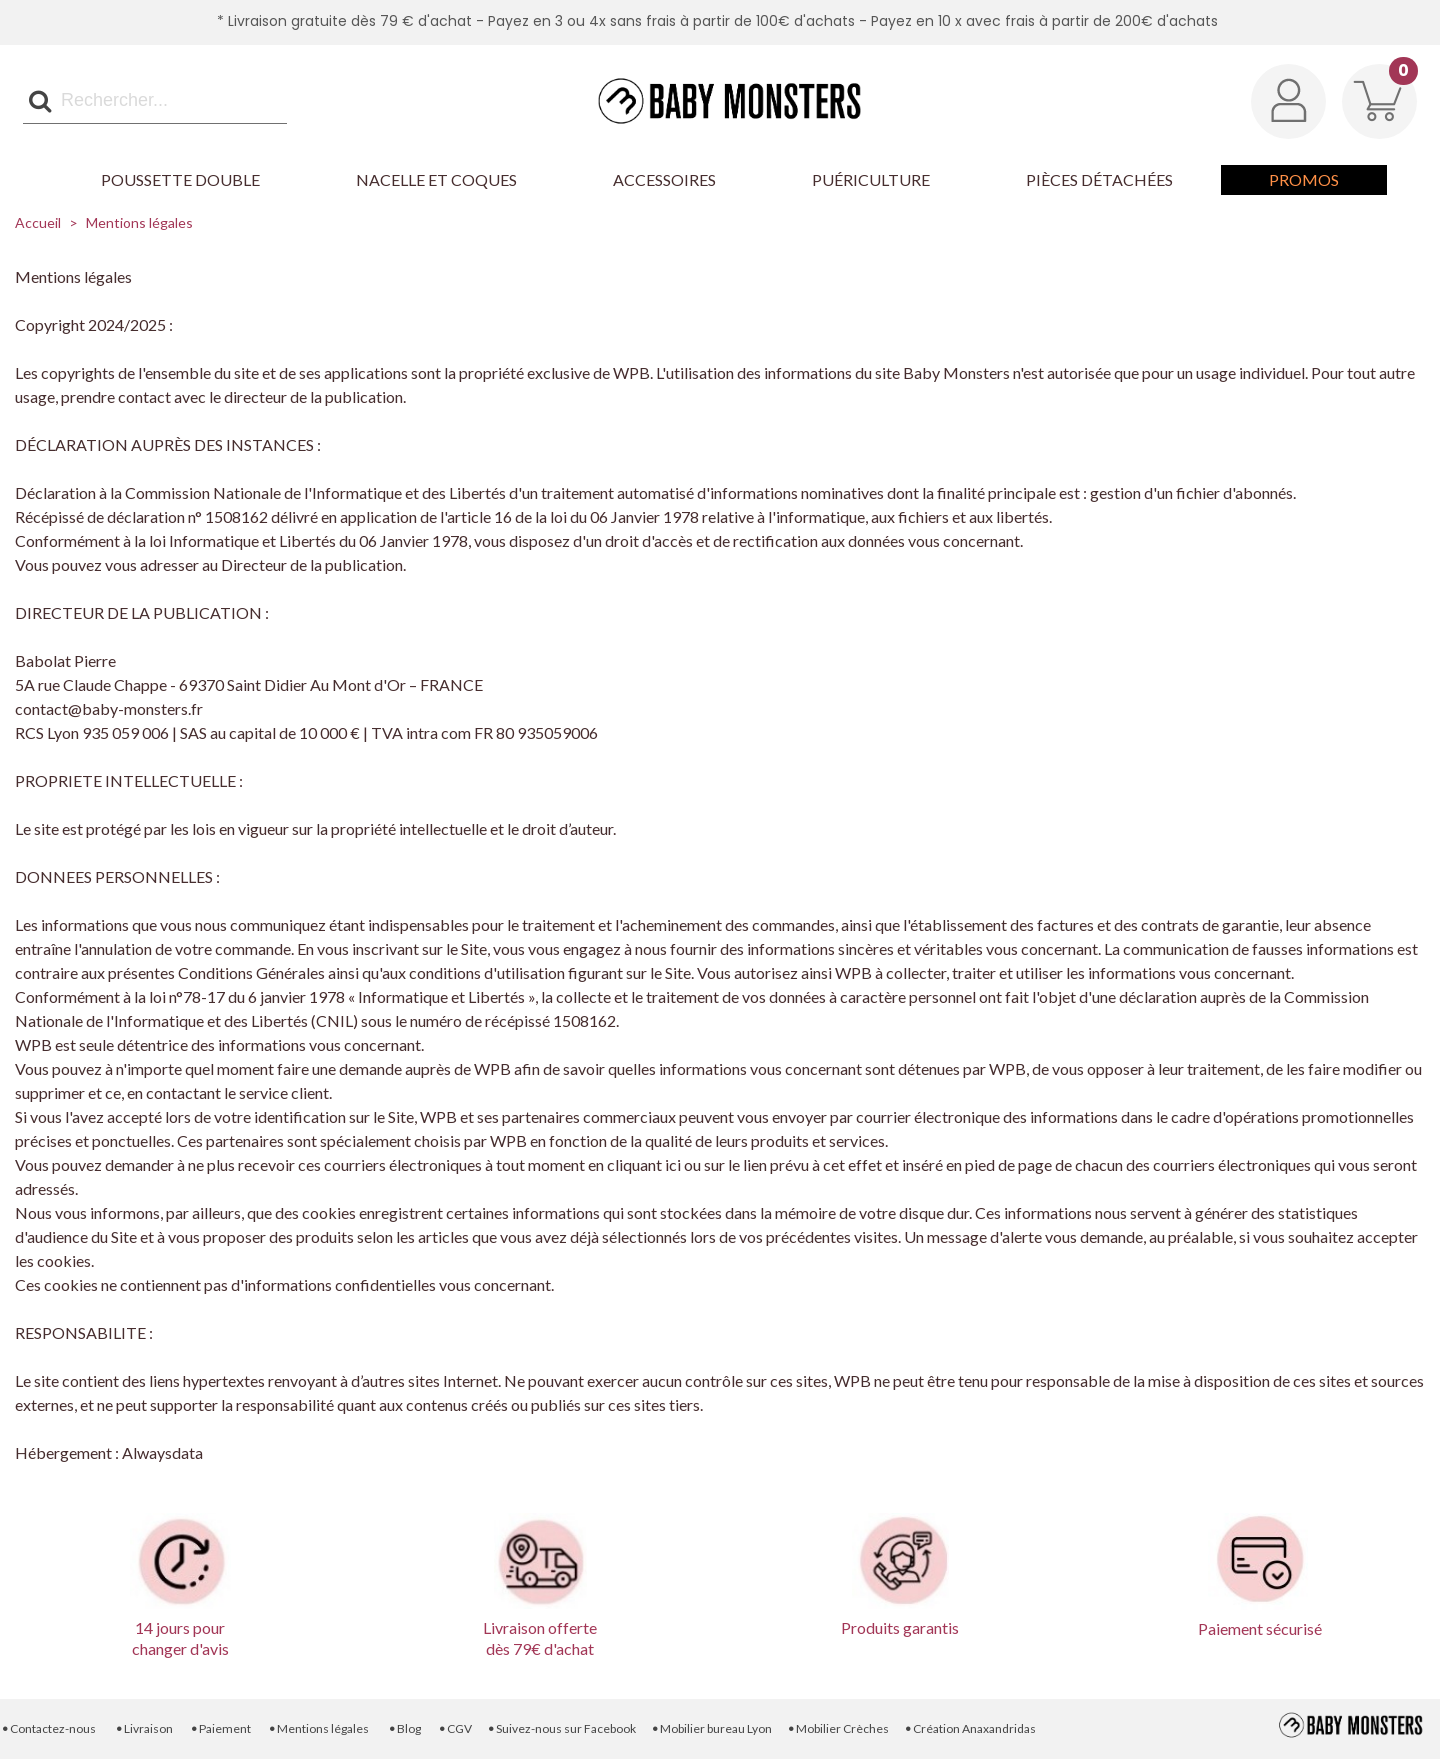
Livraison (143, 1728)
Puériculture (871, 179)
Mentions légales (319, 1728)
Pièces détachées (1099, 179)
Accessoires (664, 179)
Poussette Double (180, 179)
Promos (1304, 179)
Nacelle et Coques (436, 179)
